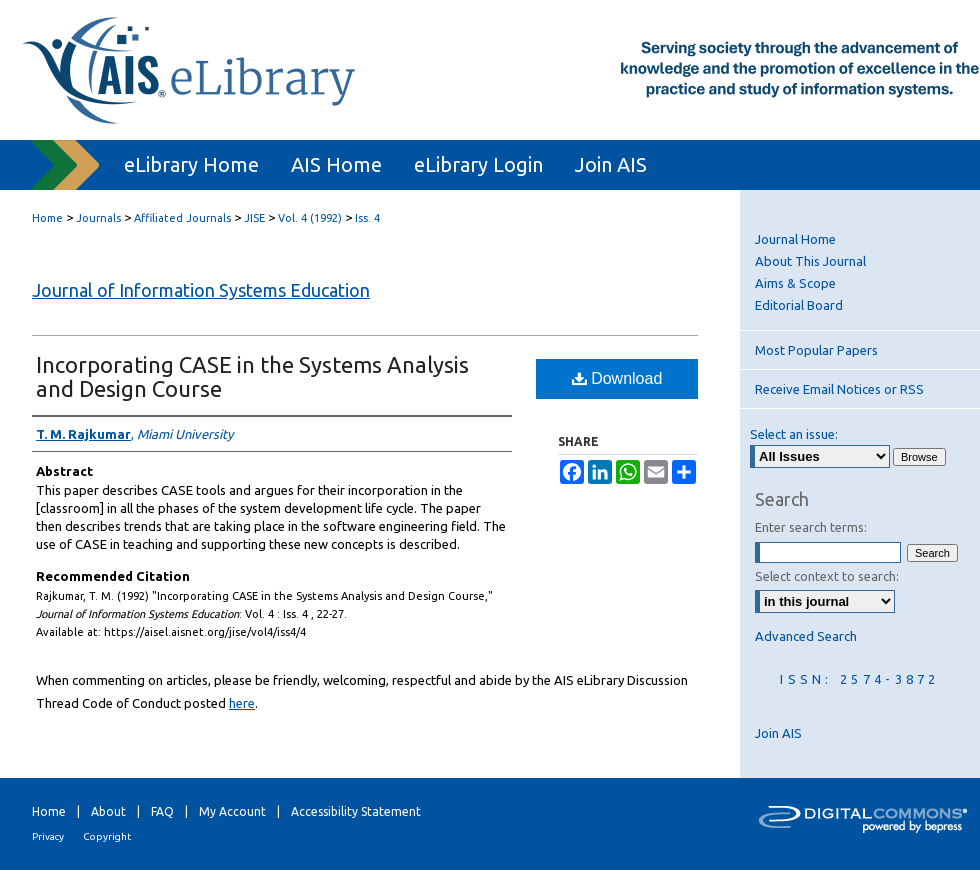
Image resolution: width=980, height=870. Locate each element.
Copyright (107, 836)
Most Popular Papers (816, 350)
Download (617, 378)
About (108, 811)
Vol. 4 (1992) (310, 218)
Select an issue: (794, 434)
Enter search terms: (811, 527)
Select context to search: (827, 576)
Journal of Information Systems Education (201, 290)
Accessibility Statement (356, 811)
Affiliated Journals (182, 218)
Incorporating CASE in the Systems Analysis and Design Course (252, 376)
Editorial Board (799, 305)
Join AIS (778, 733)
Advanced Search (806, 636)
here (242, 703)
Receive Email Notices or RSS (839, 389)
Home (47, 218)
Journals (98, 218)
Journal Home (795, 239)
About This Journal (810, 261)
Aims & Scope (795, 283)
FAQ (162, 811)
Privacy (48, 836)
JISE (254, 218)
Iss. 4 (367, 218)
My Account (232, 811)
